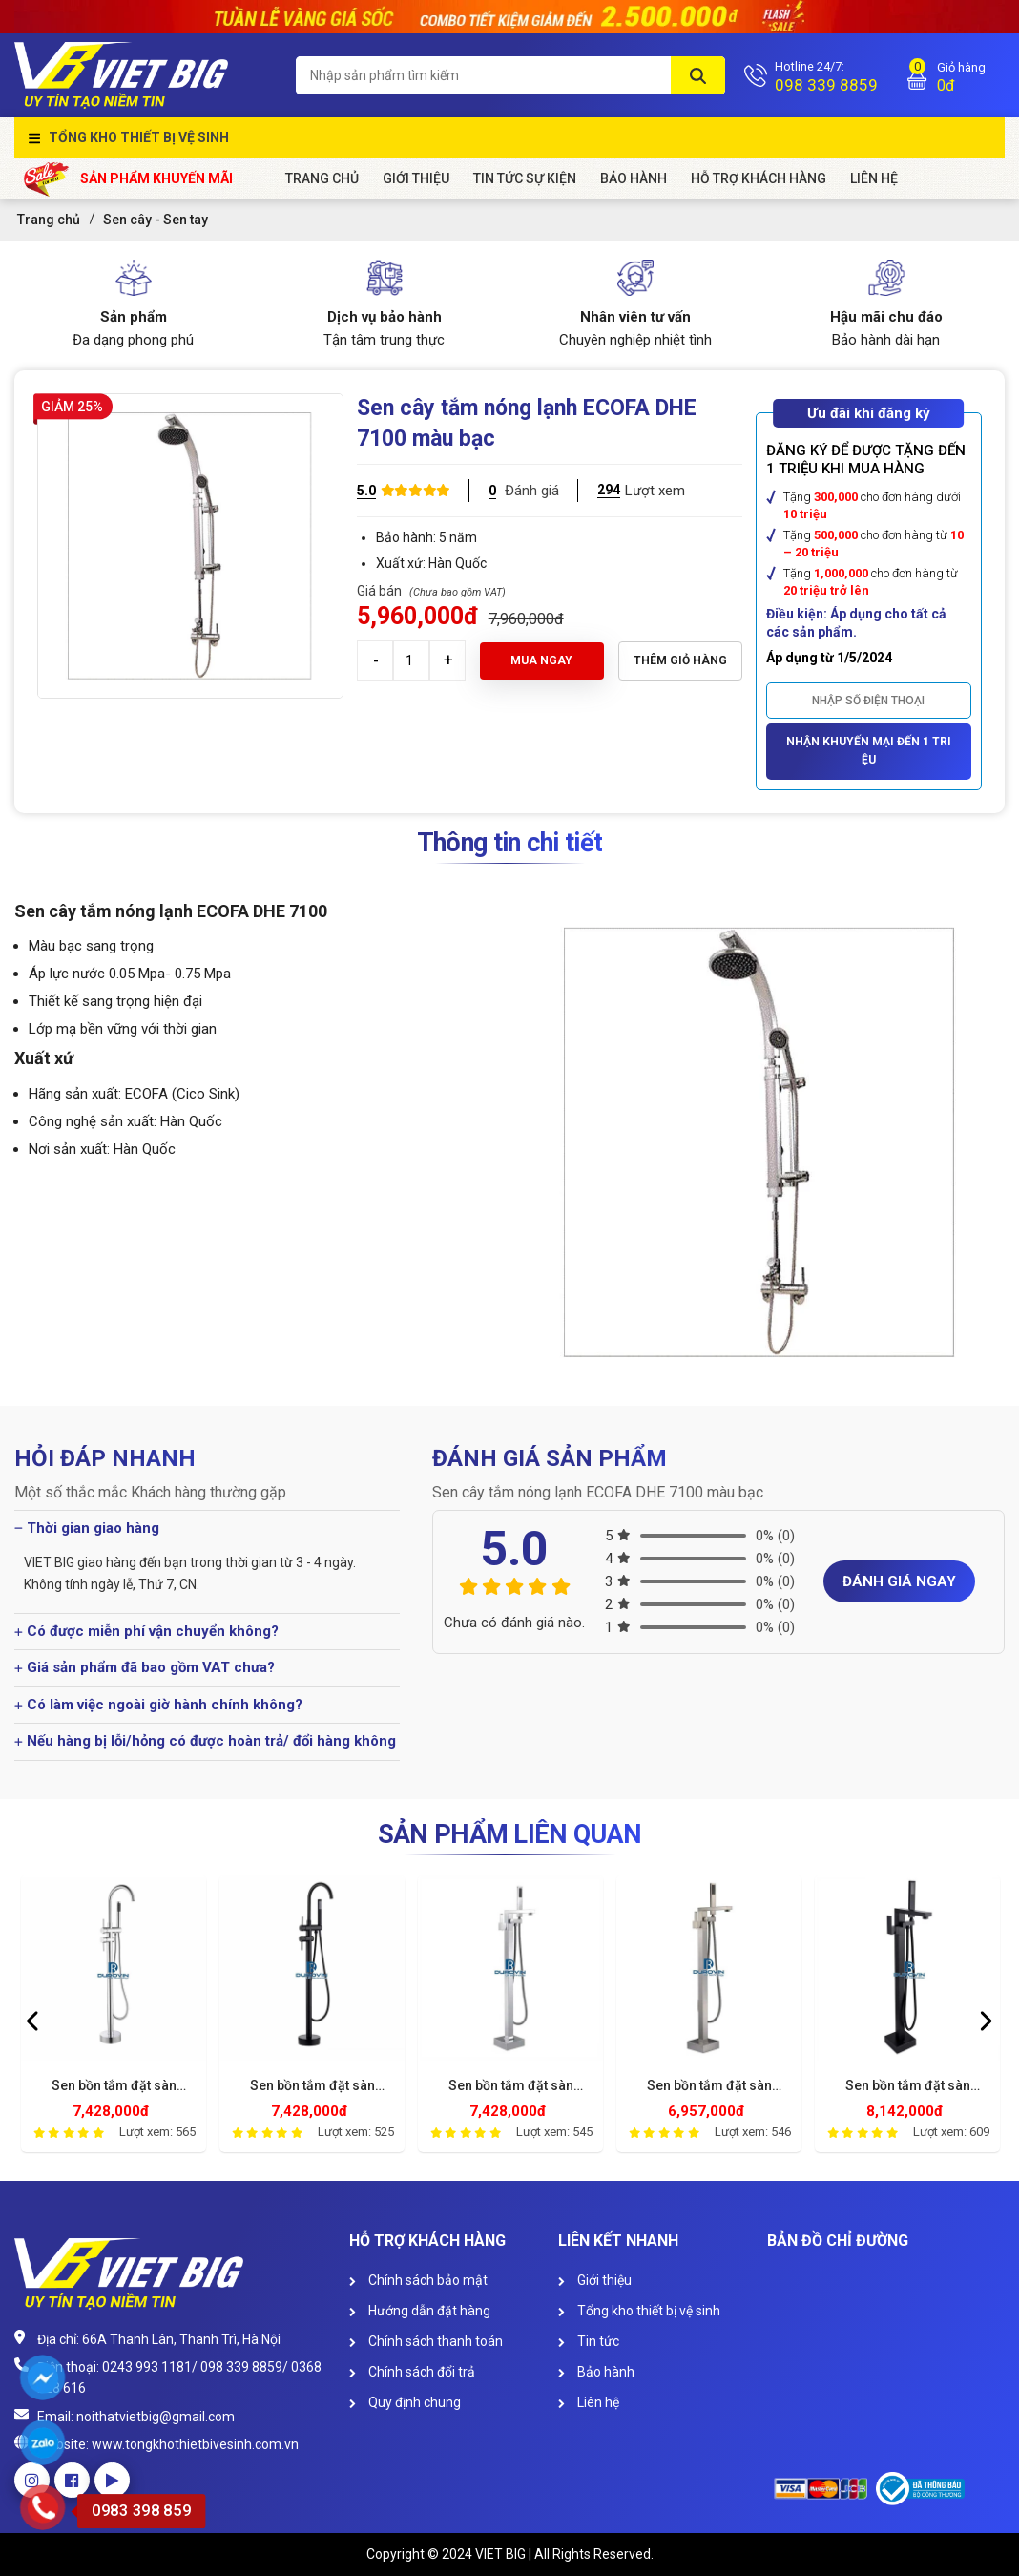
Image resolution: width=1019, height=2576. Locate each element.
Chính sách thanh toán (426, 2341)
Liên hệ (588, 2402)
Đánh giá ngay (899, 1581)
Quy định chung (405, 2402)
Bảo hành (633, 178)
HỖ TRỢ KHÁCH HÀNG (758, 178)
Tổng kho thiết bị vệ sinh (139, 137)
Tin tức (588, 2341)
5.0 (366, 490)
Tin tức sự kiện (524, 178)
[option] (113, 2018)
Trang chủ (322, 178)
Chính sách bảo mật (418, 2280)
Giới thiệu (595, 2280)
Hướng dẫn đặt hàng (419, 2310)
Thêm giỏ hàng (680, 660)
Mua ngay (541, 660)
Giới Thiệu (416, 178)
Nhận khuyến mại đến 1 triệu (868, 750)
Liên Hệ (874, 178)
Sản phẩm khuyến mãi (128, 179)
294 (608, 489)
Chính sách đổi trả (412, 2371)
